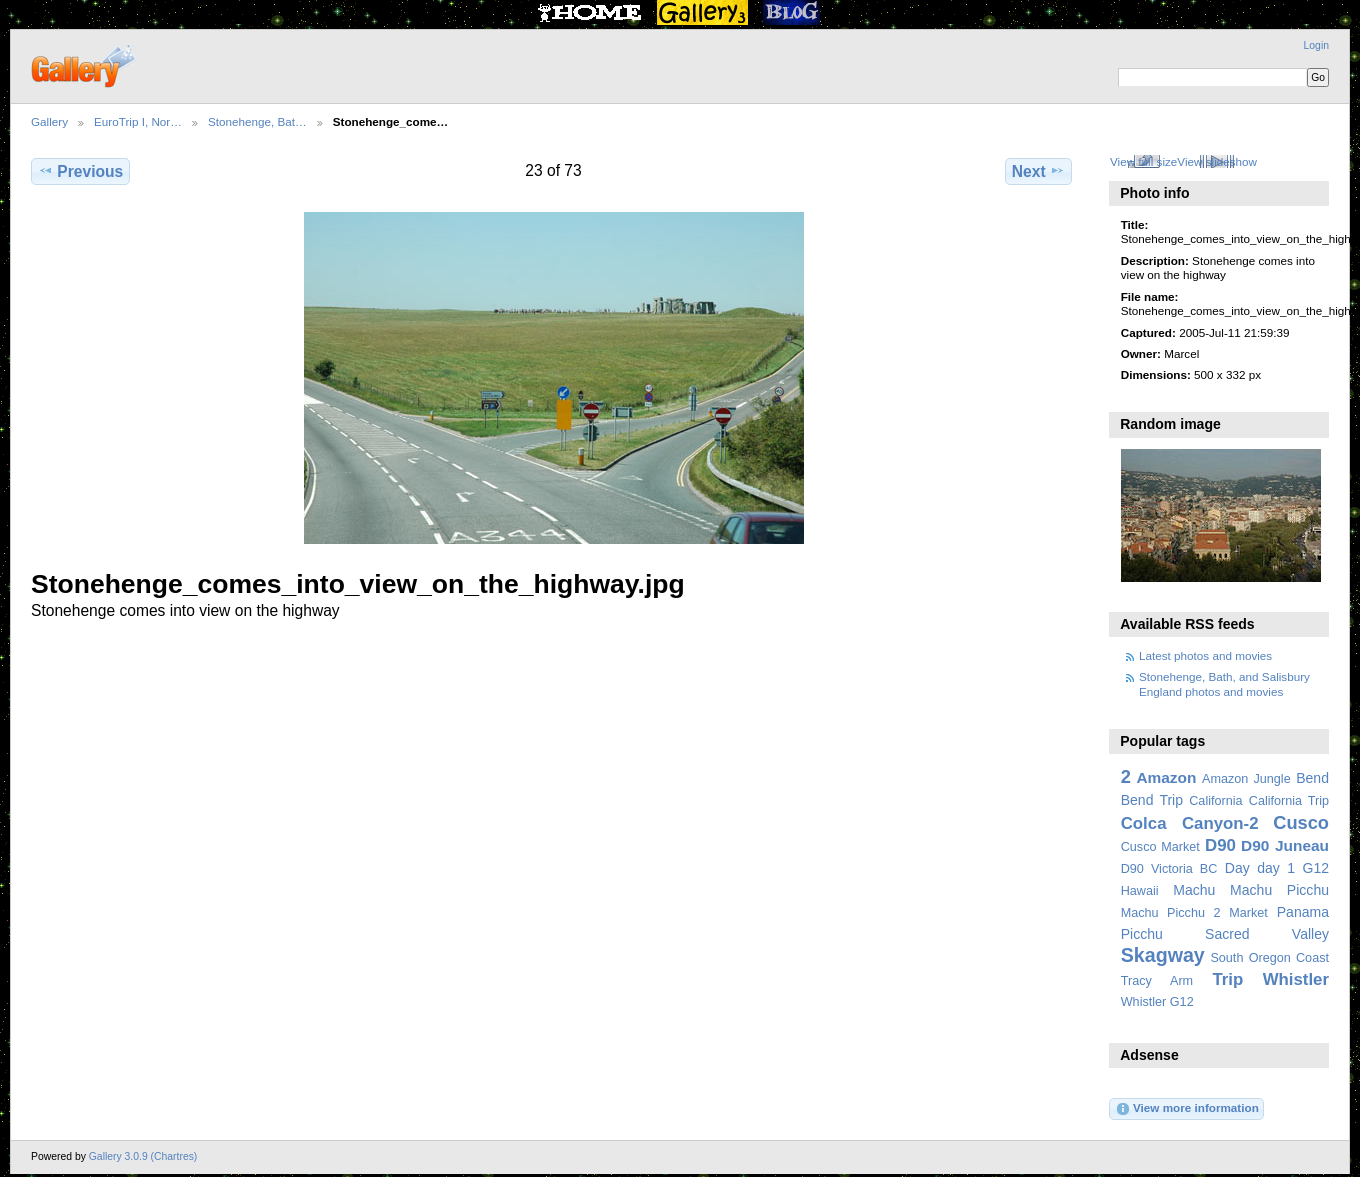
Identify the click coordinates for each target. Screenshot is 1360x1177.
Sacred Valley (1267, 934)
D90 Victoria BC (1169, 869)
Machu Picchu (1279, 890)
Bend (1312, 778)
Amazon (1166, 777)
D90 (1220, 845)
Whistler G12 (1157, 1002)
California (1215, 801)
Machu (1194, 890)
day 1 (1276, 868)
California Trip (1289, 801)
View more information (1187, 1109)
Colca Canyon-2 (1190, 823)
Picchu (1142, 934)
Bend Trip (1152, 800)
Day (1237, 868)
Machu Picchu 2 (1171, 913)
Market (1248, 913)
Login (1316, 45)
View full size (1143, 161)
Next (1038, 171)
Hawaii (1140, 891)
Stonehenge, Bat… (257, 121)
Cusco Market (1160, 847)
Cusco (1301, 822)
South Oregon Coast (1269, 958)
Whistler (1296, 979)
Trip (1227, 979)
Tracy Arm (1157, 981)
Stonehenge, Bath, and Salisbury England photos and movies (1224, 683)
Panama (1303, 912)
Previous (80, 171)
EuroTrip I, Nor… (138, 121)
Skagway (1163, 955)
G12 (1315, 868)
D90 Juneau (1285, 845)
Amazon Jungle (1246, 779)
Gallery (49, 121)
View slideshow (1217, 161)
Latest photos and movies (1205, 655)
